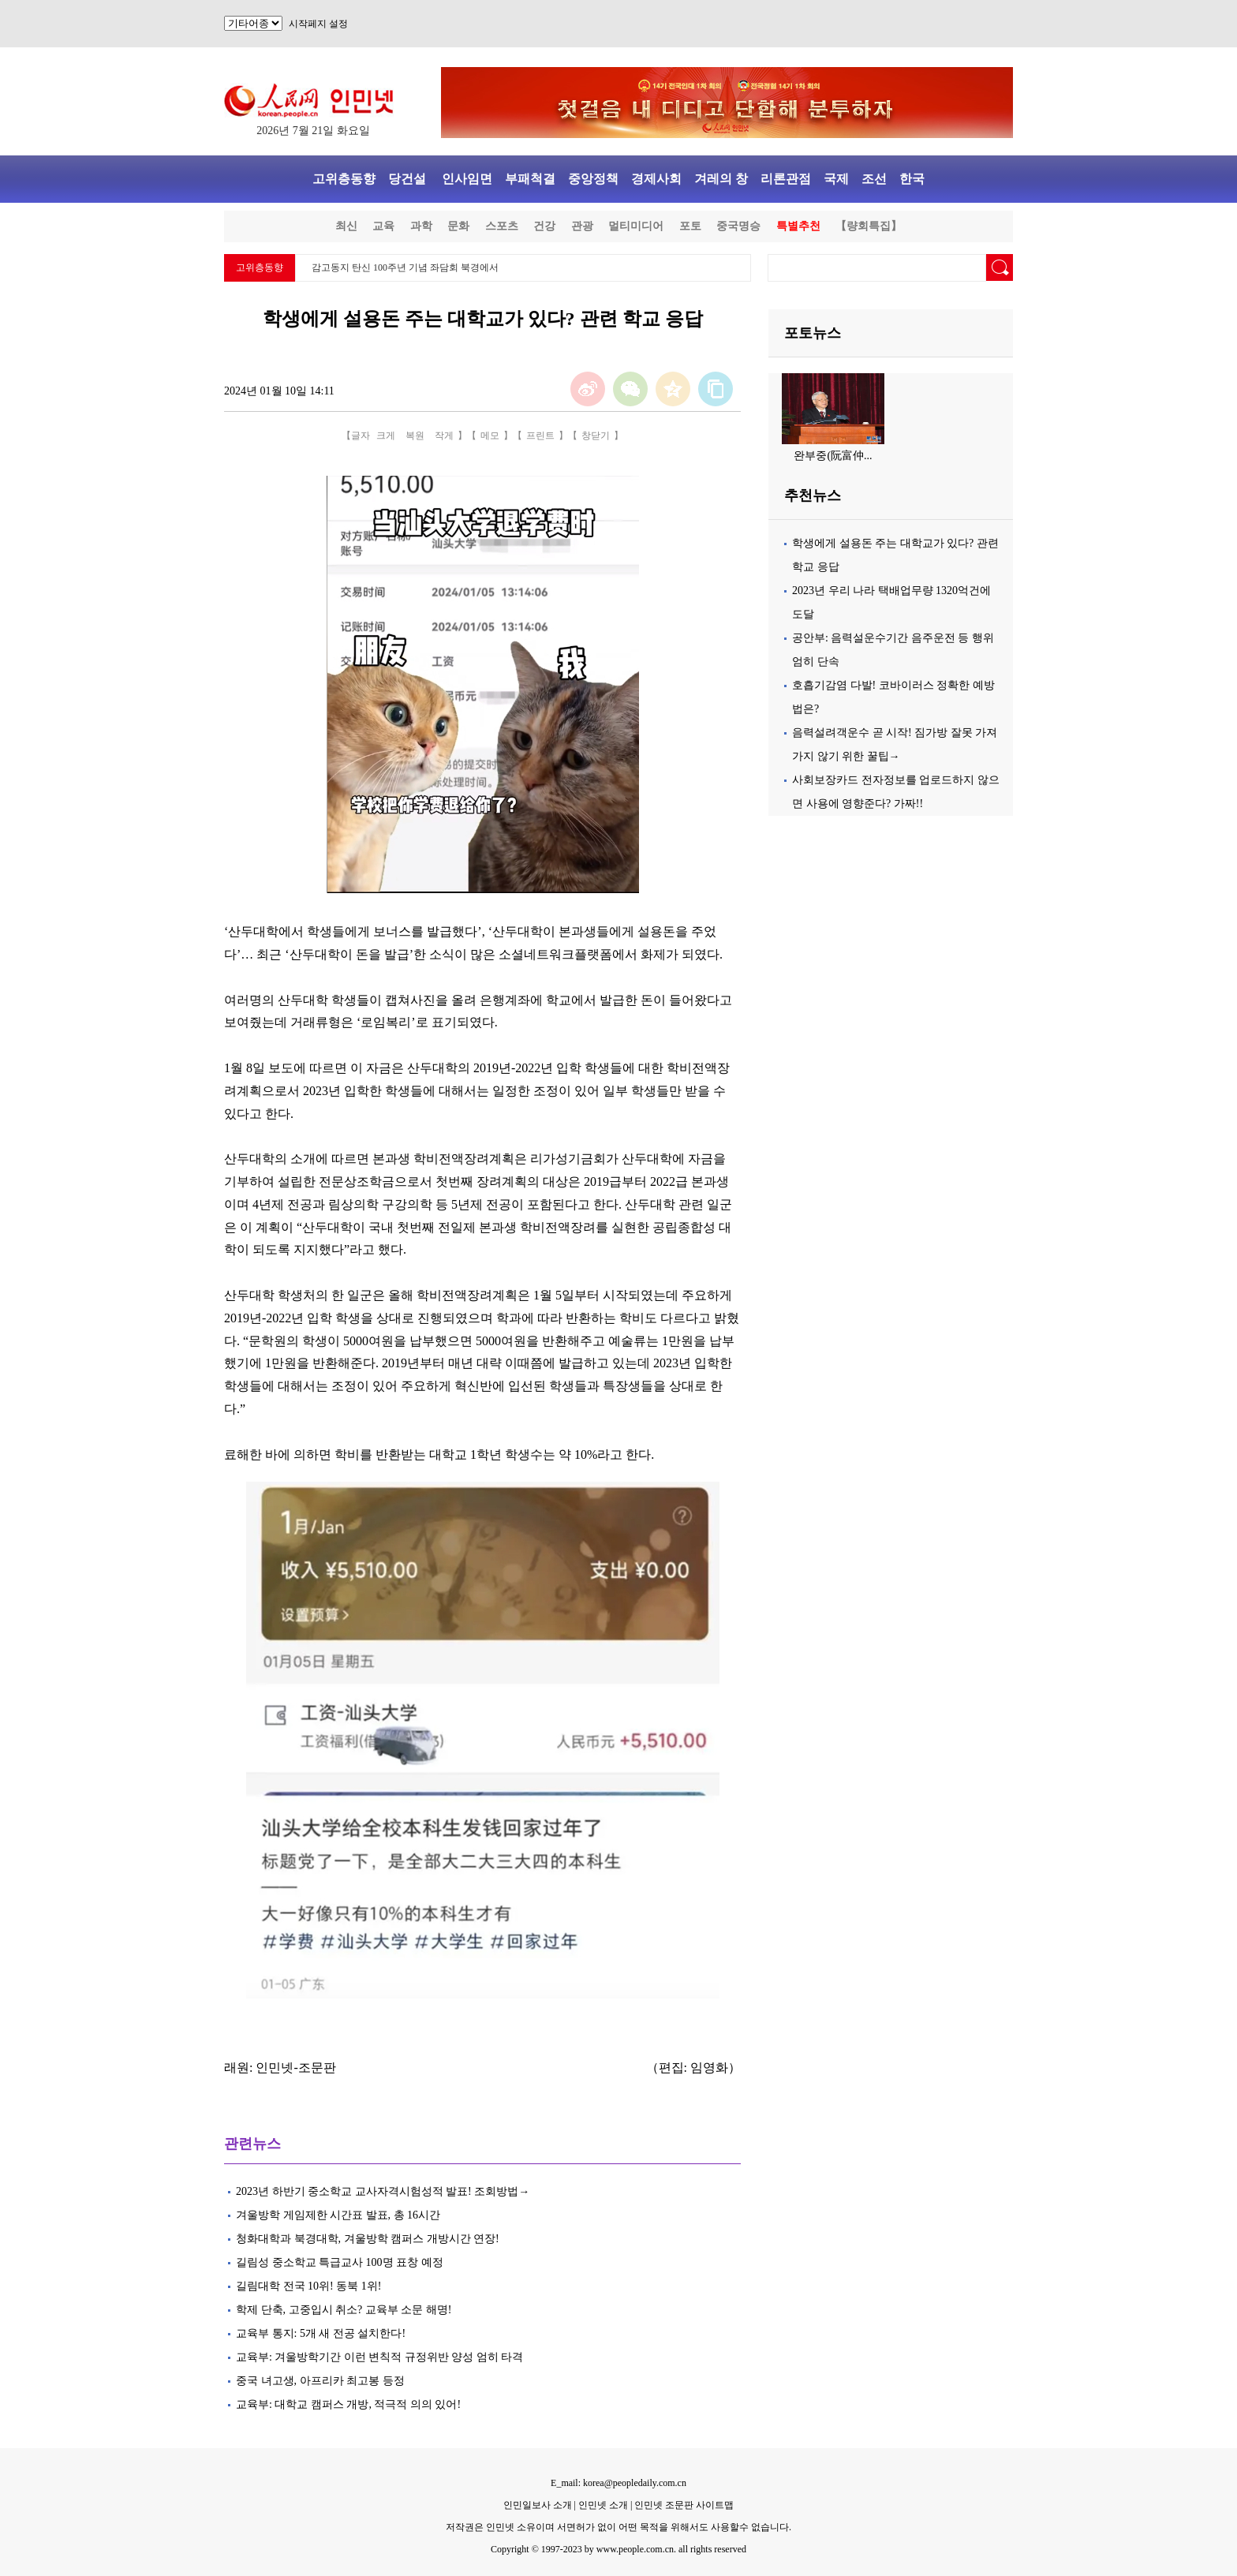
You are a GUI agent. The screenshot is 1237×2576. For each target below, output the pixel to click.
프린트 (540, 435)
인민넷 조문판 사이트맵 (684, 2505)
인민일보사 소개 (537, 2505)
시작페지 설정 (318, 23)
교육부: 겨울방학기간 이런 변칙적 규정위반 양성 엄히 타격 (379, 2357)
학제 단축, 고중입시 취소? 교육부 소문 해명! (343, 2310)
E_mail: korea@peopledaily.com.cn (618, 2482)
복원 (414, 435)
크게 (385, 435)
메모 (489, 435)
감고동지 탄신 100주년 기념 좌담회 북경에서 (405, 267)
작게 (444, 435)
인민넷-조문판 (295, 2067)
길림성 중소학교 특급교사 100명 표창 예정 (339, 2262)
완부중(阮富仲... (833, 456)
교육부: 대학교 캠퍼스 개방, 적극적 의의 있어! (348, 2404)
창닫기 (595, 435)
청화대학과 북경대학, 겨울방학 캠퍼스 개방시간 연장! (367, 2239)
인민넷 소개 (602, 2505)
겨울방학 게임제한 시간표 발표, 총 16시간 (338, 2215)
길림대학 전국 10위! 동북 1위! (308, 2286)
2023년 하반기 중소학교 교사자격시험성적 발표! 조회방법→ (382, 2191)
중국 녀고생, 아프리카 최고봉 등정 (320, 2381)
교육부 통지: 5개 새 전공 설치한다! (320, 2333)
